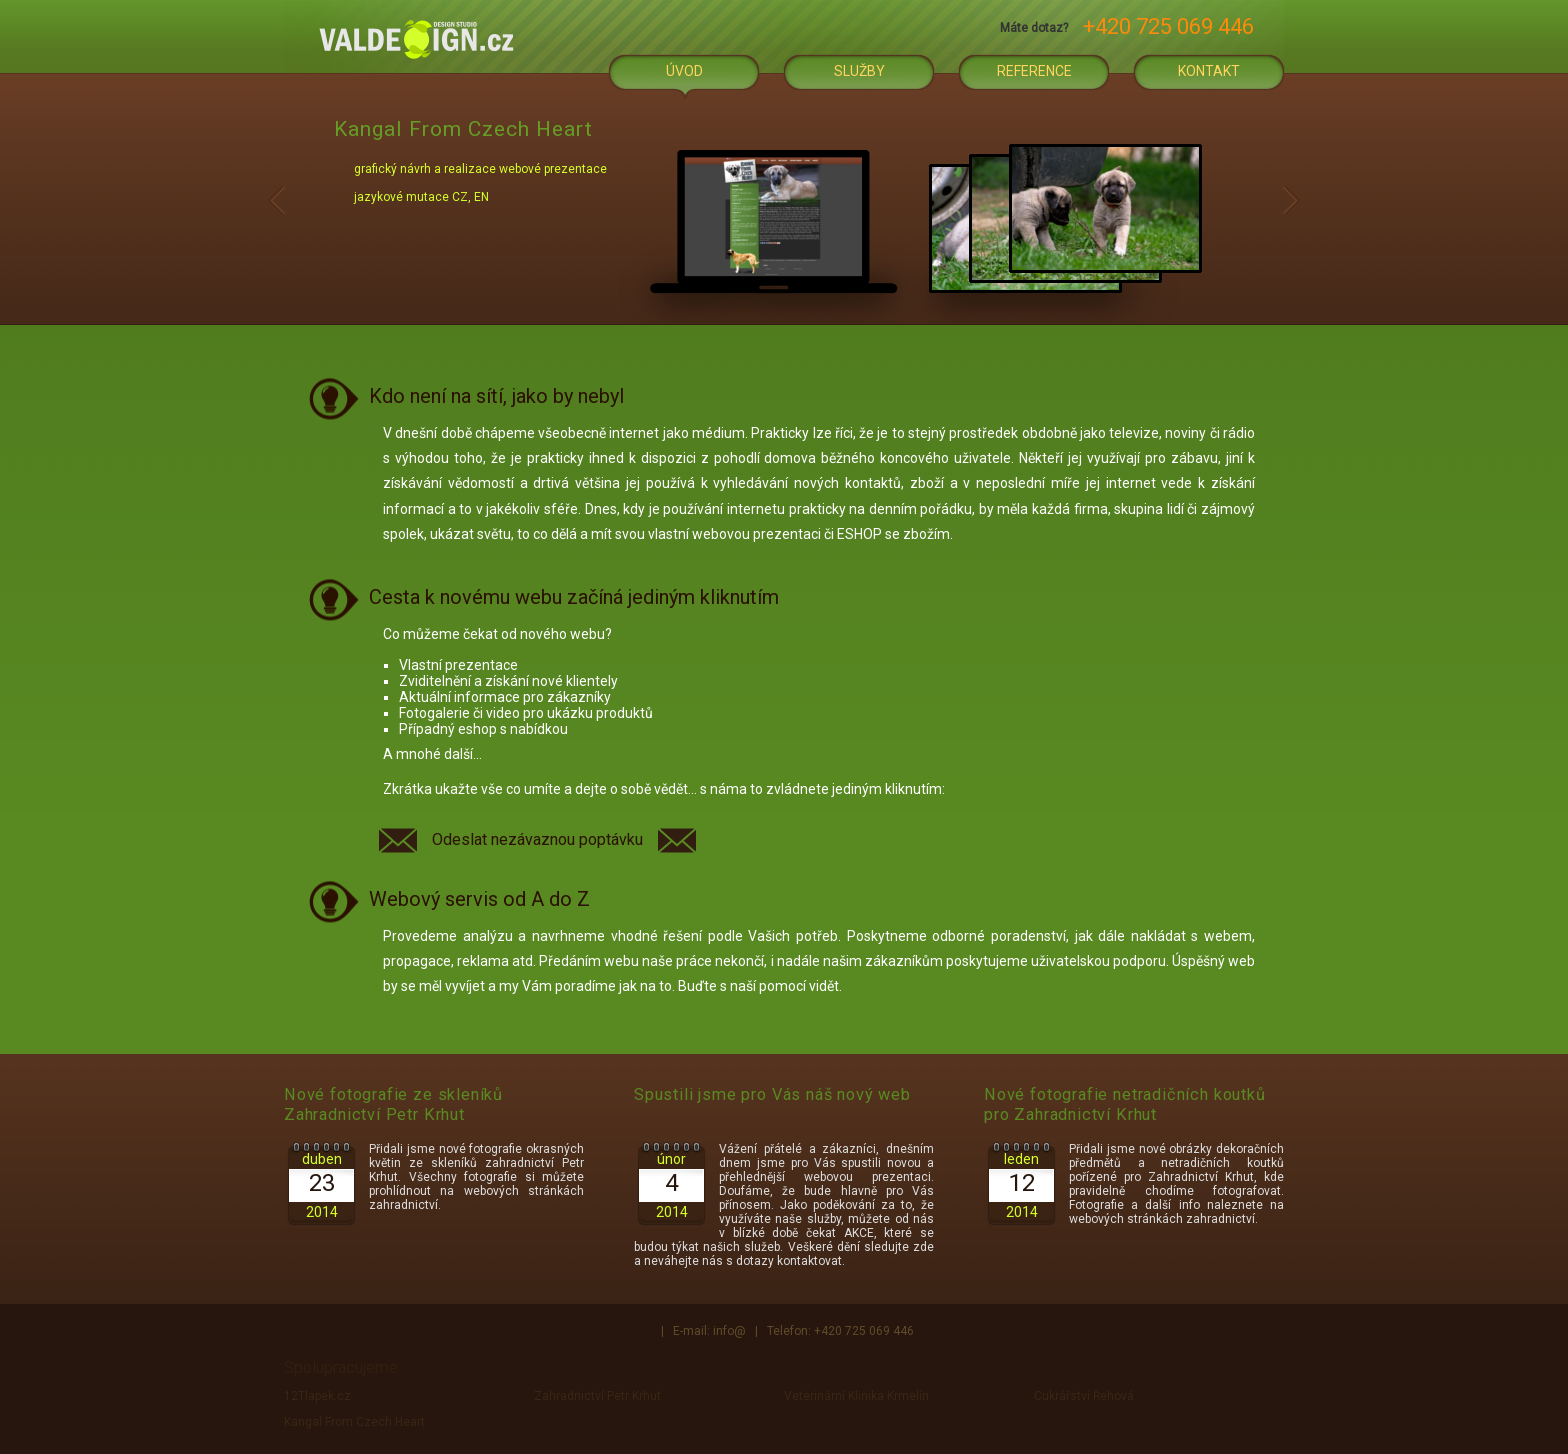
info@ (729, 1331)
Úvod (684, 71)
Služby (859, 71)
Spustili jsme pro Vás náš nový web (772, 1094)
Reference (1034, 71)
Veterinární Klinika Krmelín (856, 1396)
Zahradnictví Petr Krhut (597, 1396)
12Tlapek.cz (317, 1396)
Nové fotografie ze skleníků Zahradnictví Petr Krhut (393, 1104)
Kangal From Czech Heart (354, 1422)
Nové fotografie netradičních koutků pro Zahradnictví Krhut (1125, 1104)
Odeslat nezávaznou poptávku (537, 839)
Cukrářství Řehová (1084, 1396)
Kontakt (1209, 71)
